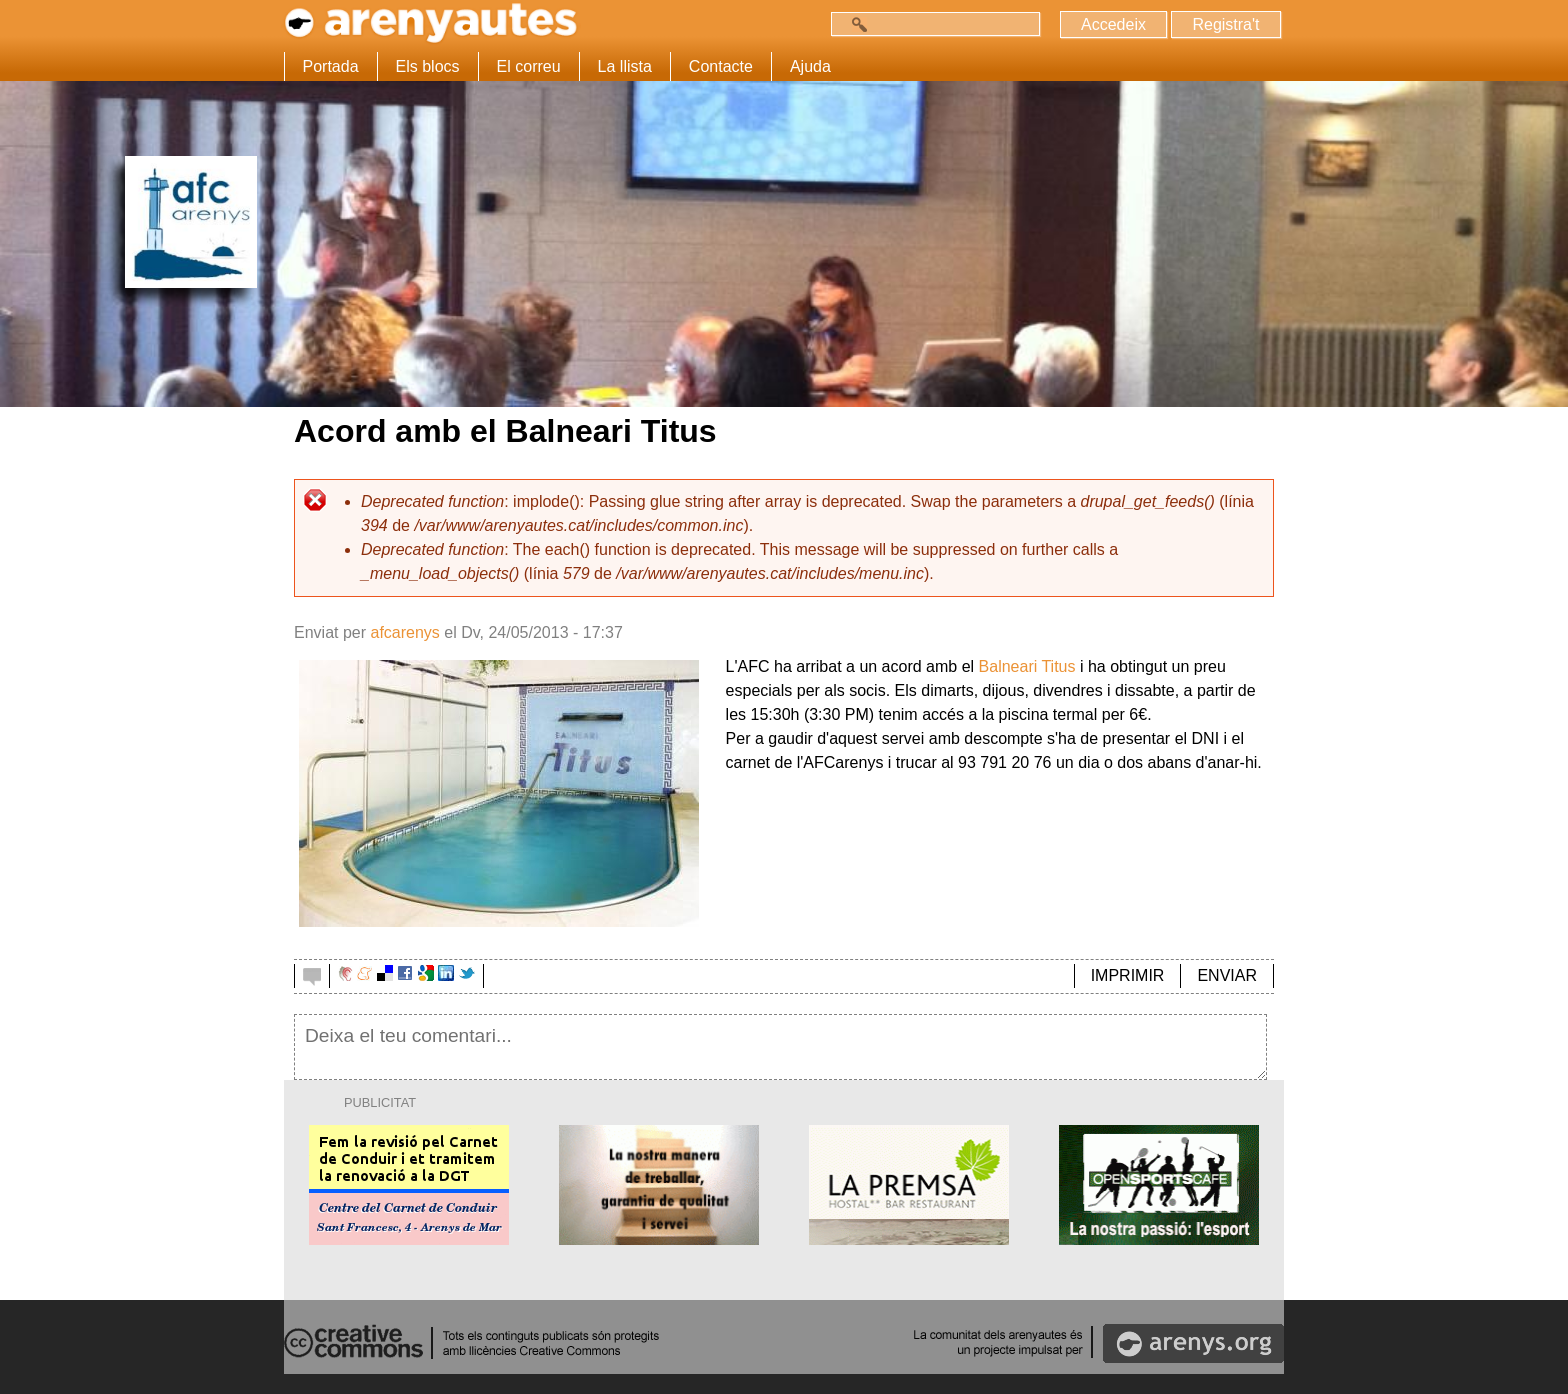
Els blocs (428, 66)
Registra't (1225, 24)
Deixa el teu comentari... (780, 1047)
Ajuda (810, 66)
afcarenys (404, 632)
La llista (625, 66)
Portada (331, 66)
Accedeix (1113, 24)
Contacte (721, 66)
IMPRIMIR (1128, 975)
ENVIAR (1227, 975)
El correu (529, 66)
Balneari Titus (1027, 666)
